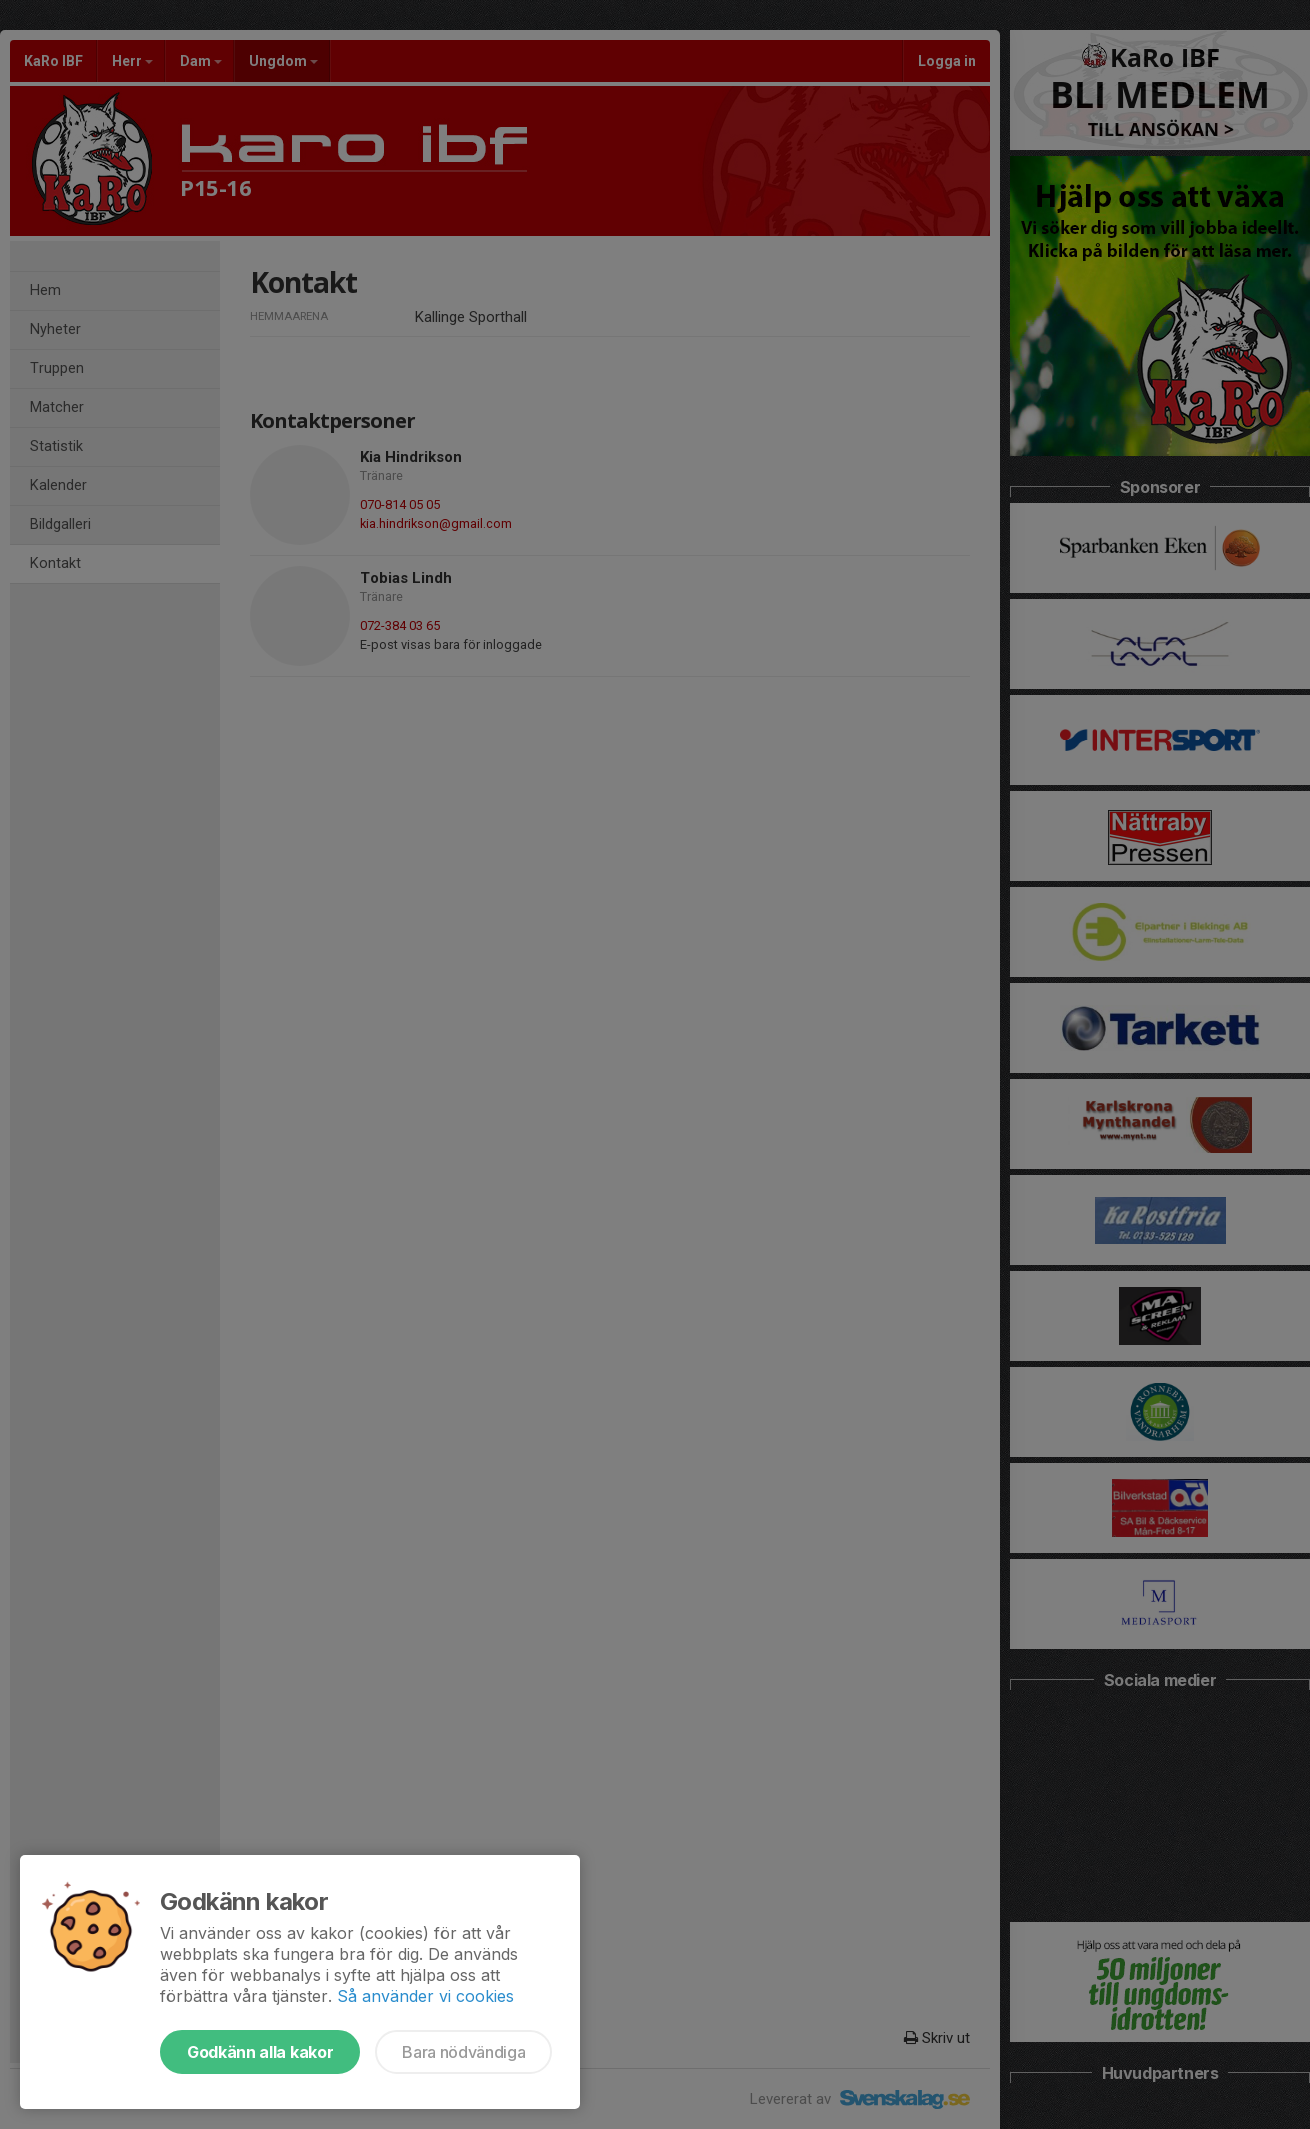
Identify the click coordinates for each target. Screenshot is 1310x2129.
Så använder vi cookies (425, 1996)
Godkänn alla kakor (260, 2052)
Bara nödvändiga (463, 2052)
